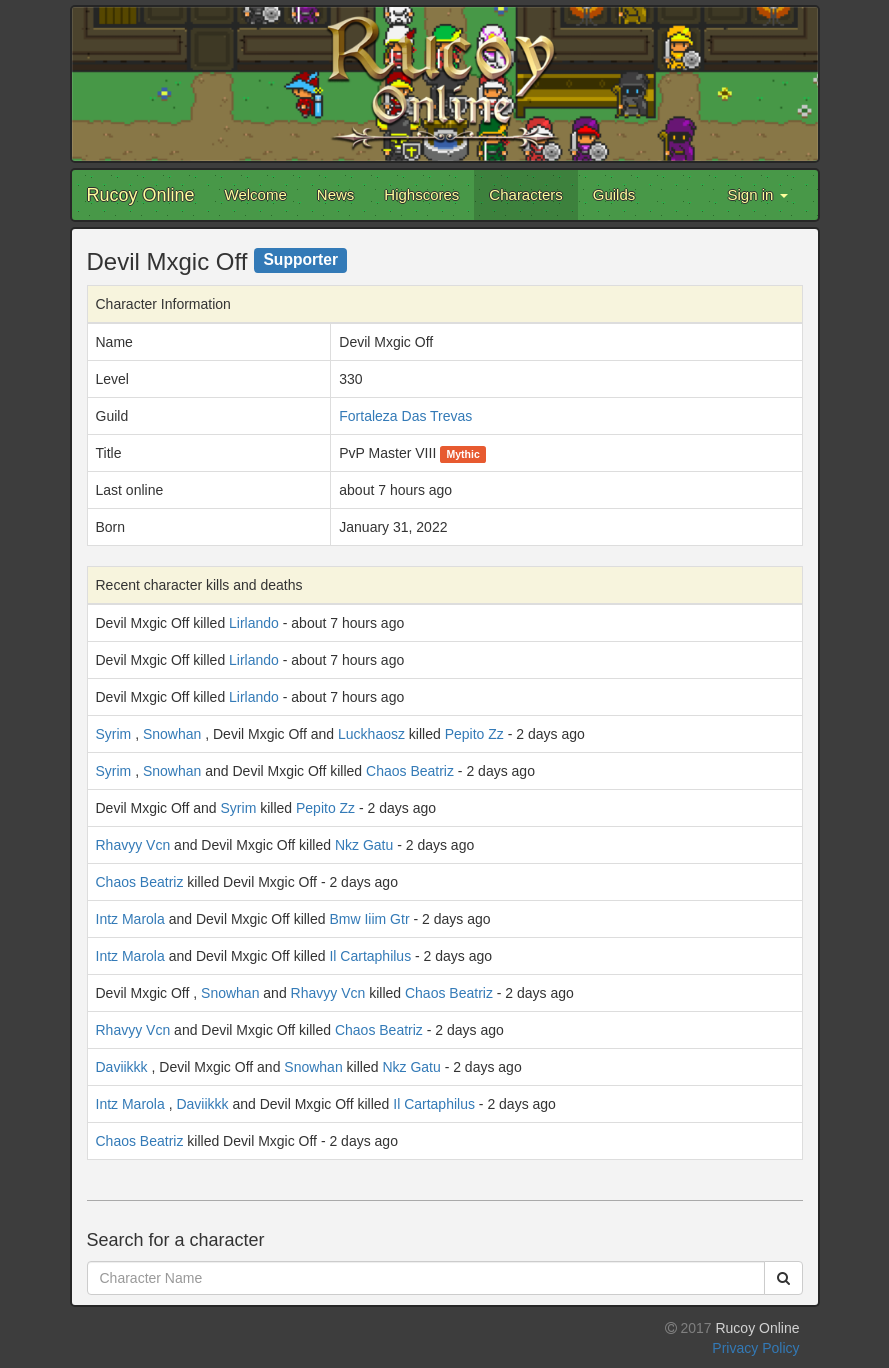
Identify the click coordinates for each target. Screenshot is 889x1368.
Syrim (114, 734)
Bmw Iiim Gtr (369, 919)
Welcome (256, 194)
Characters (525, 194)
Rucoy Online (141, 195)
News (336, 194)
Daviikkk (122, 1067)
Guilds (614, 194)
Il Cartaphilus (370, 956)
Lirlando (254, 623)
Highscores (421, 194)
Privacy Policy (755, 1348)
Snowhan (172, 734)
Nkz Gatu (364, 845)
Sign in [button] (757, 194)
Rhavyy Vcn (133, 845)
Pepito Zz (474, 734)
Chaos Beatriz (410, 771)
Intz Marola (130, 919)
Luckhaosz (371, 734)
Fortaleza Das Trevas (405, 416)
